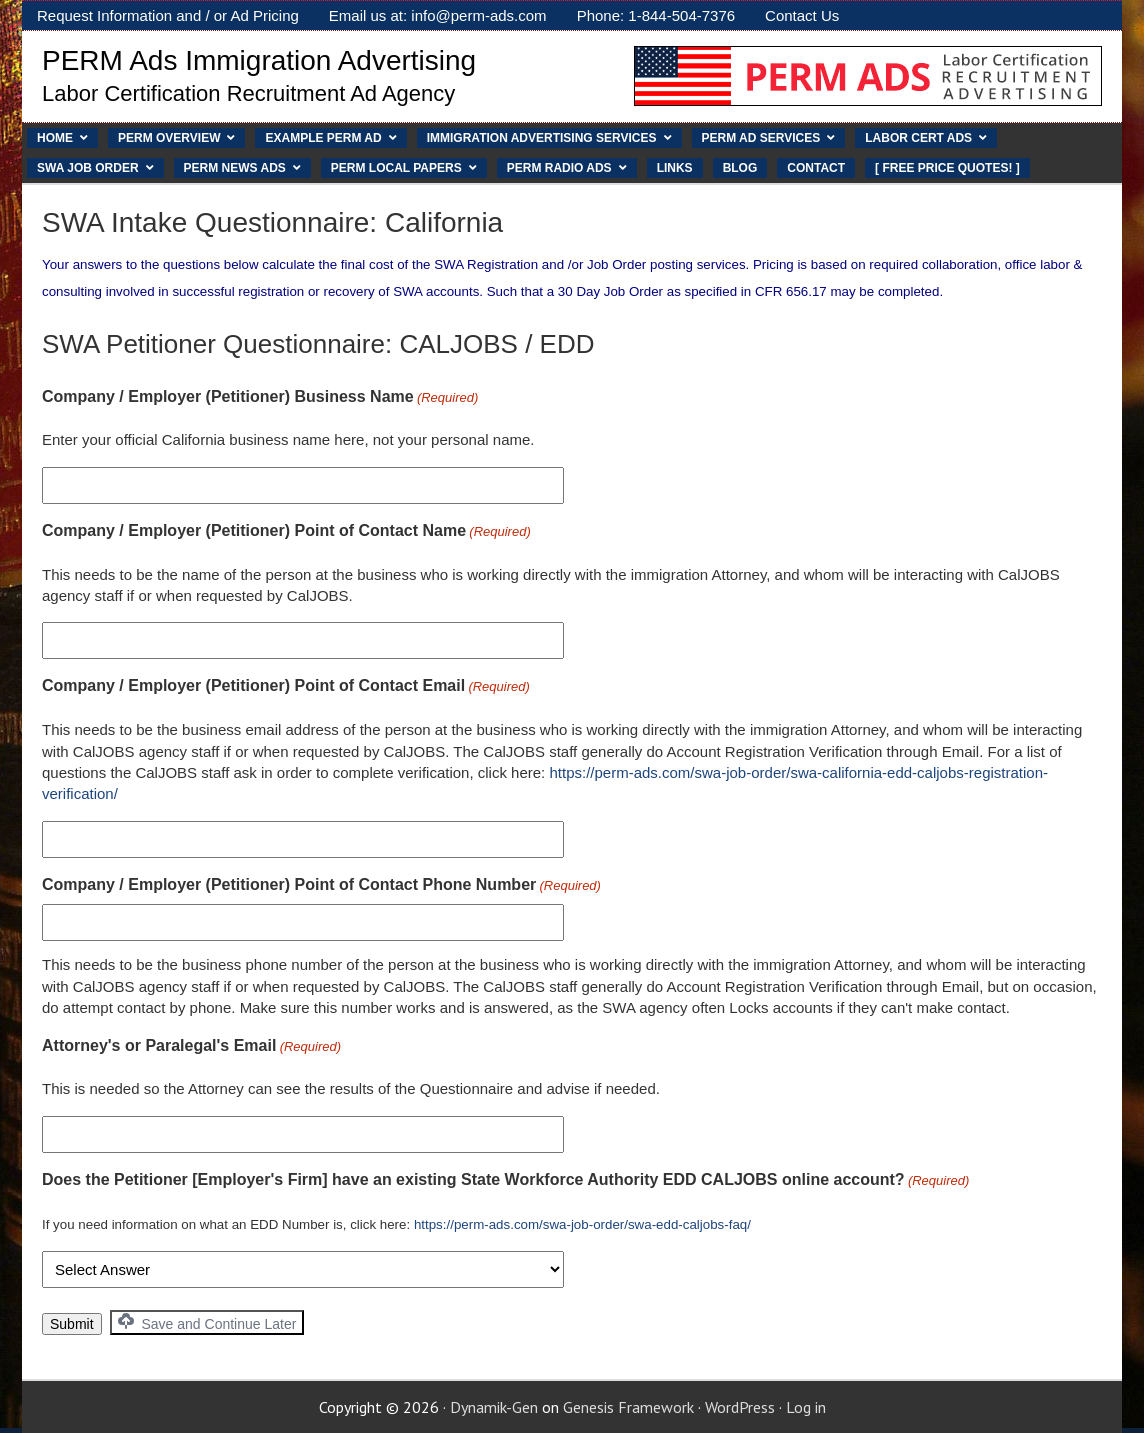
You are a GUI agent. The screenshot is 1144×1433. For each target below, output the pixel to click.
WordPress (740, 1407)
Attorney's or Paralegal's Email (191, 1047)
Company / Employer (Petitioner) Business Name (260, 398)
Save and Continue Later (207, 1322)
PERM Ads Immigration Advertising (259, 60)
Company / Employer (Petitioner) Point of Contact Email (286, 687)
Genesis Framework (628, 1407)
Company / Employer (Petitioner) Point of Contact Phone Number (321, 886)
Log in (806, 1407)
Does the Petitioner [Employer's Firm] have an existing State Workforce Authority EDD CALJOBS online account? (505, 1181)
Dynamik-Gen (494, 1407)
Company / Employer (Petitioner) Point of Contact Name (286, 532)
